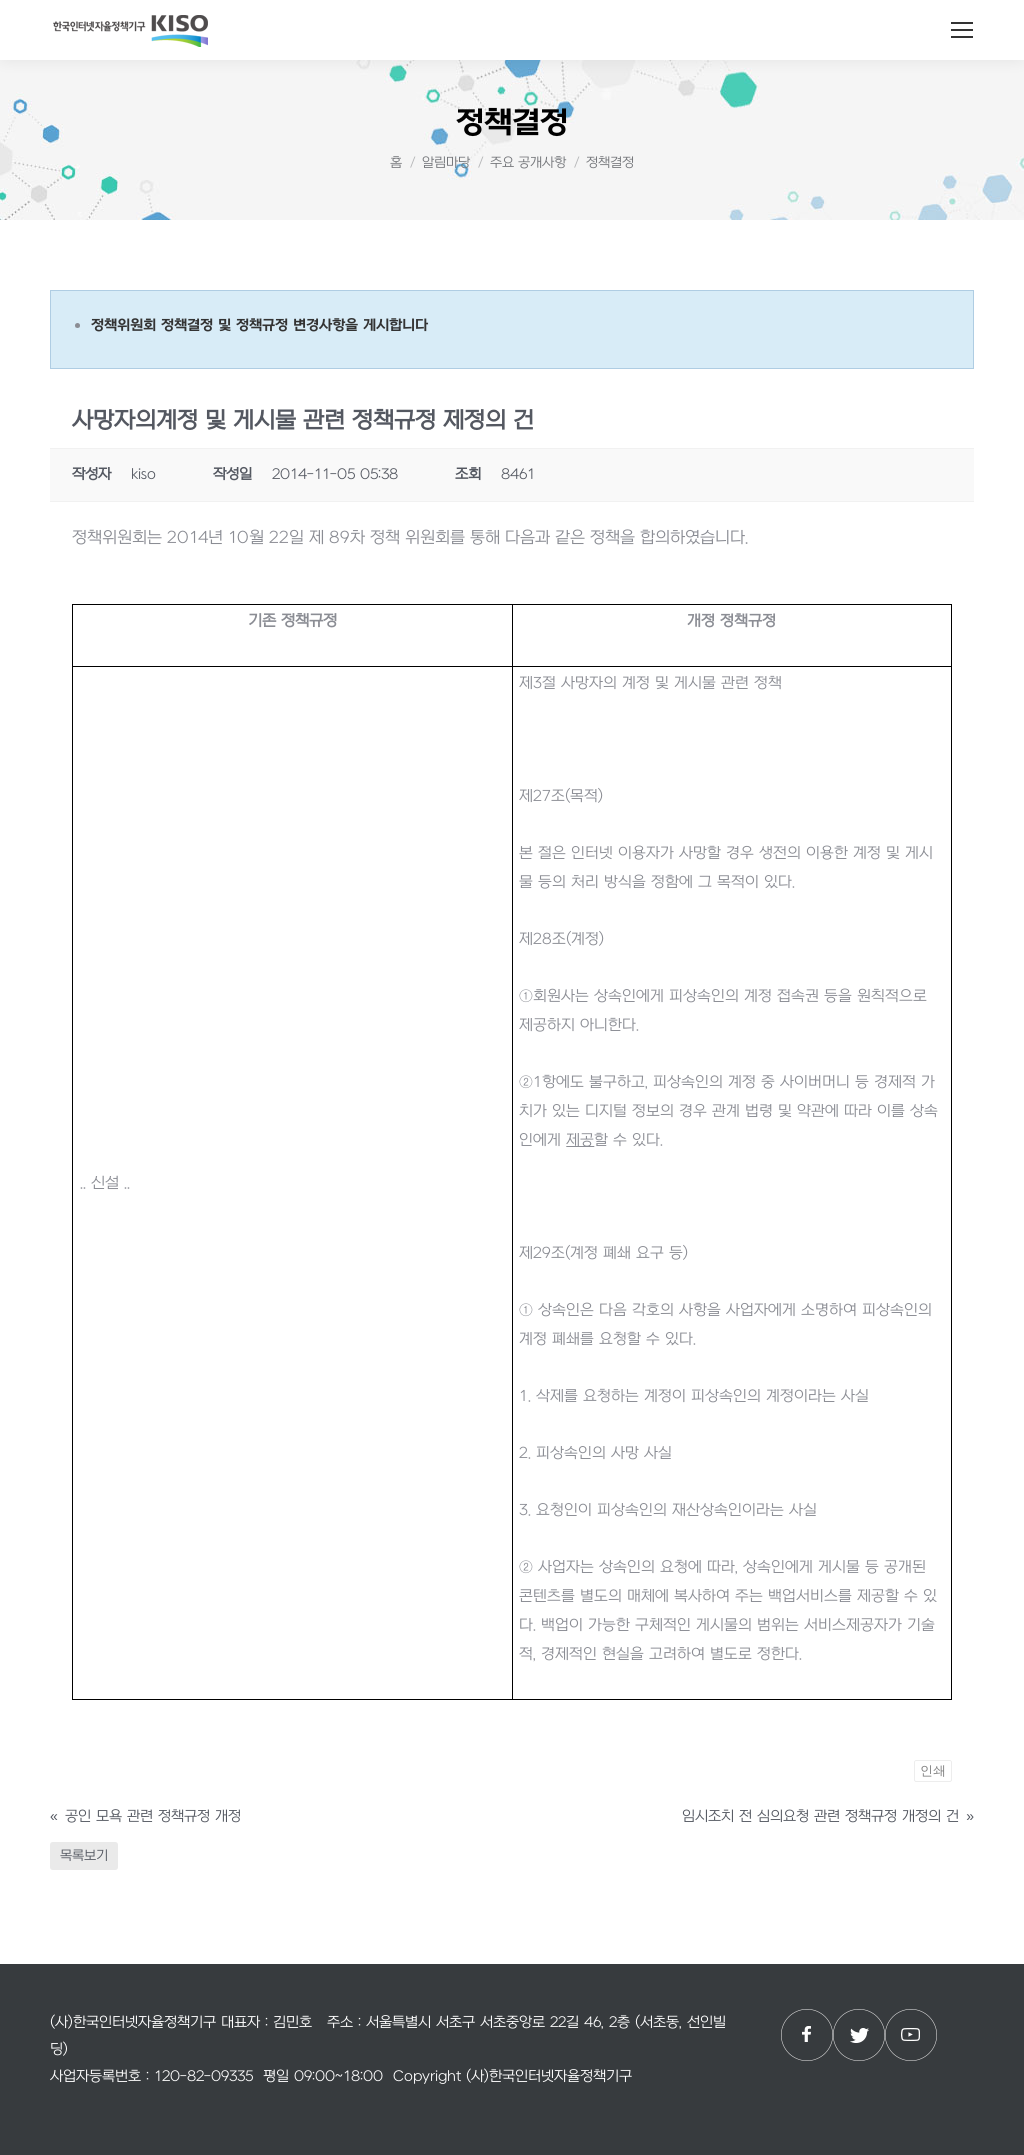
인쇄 (933, 1770)
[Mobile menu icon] (962, 30)
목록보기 (84, 1855)
